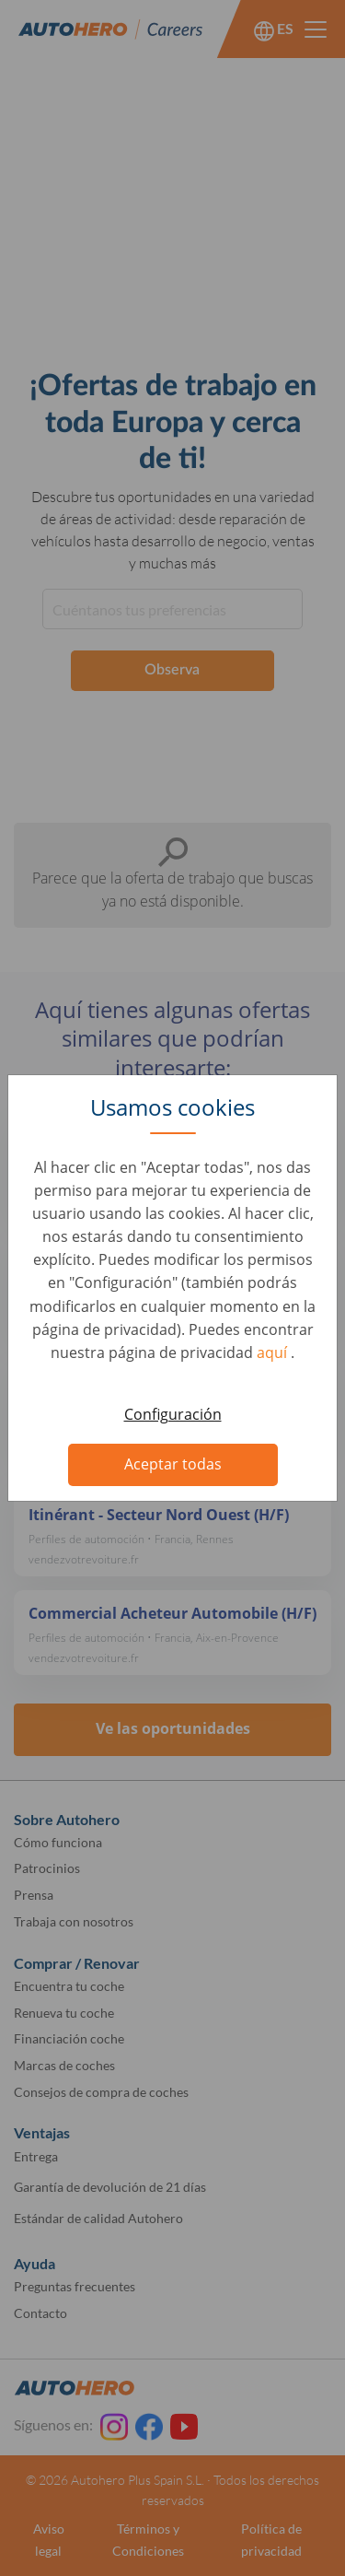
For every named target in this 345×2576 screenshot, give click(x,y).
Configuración (173, 1414)
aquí (274, 1352)
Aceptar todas (173, 1464)
